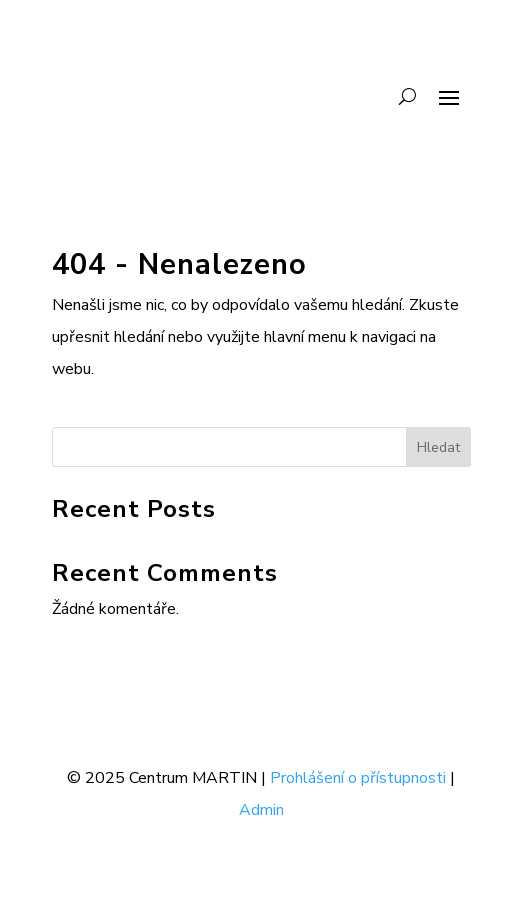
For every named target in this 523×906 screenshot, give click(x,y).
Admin (261, 810)
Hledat (438, 447)
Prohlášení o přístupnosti (358, 778)
